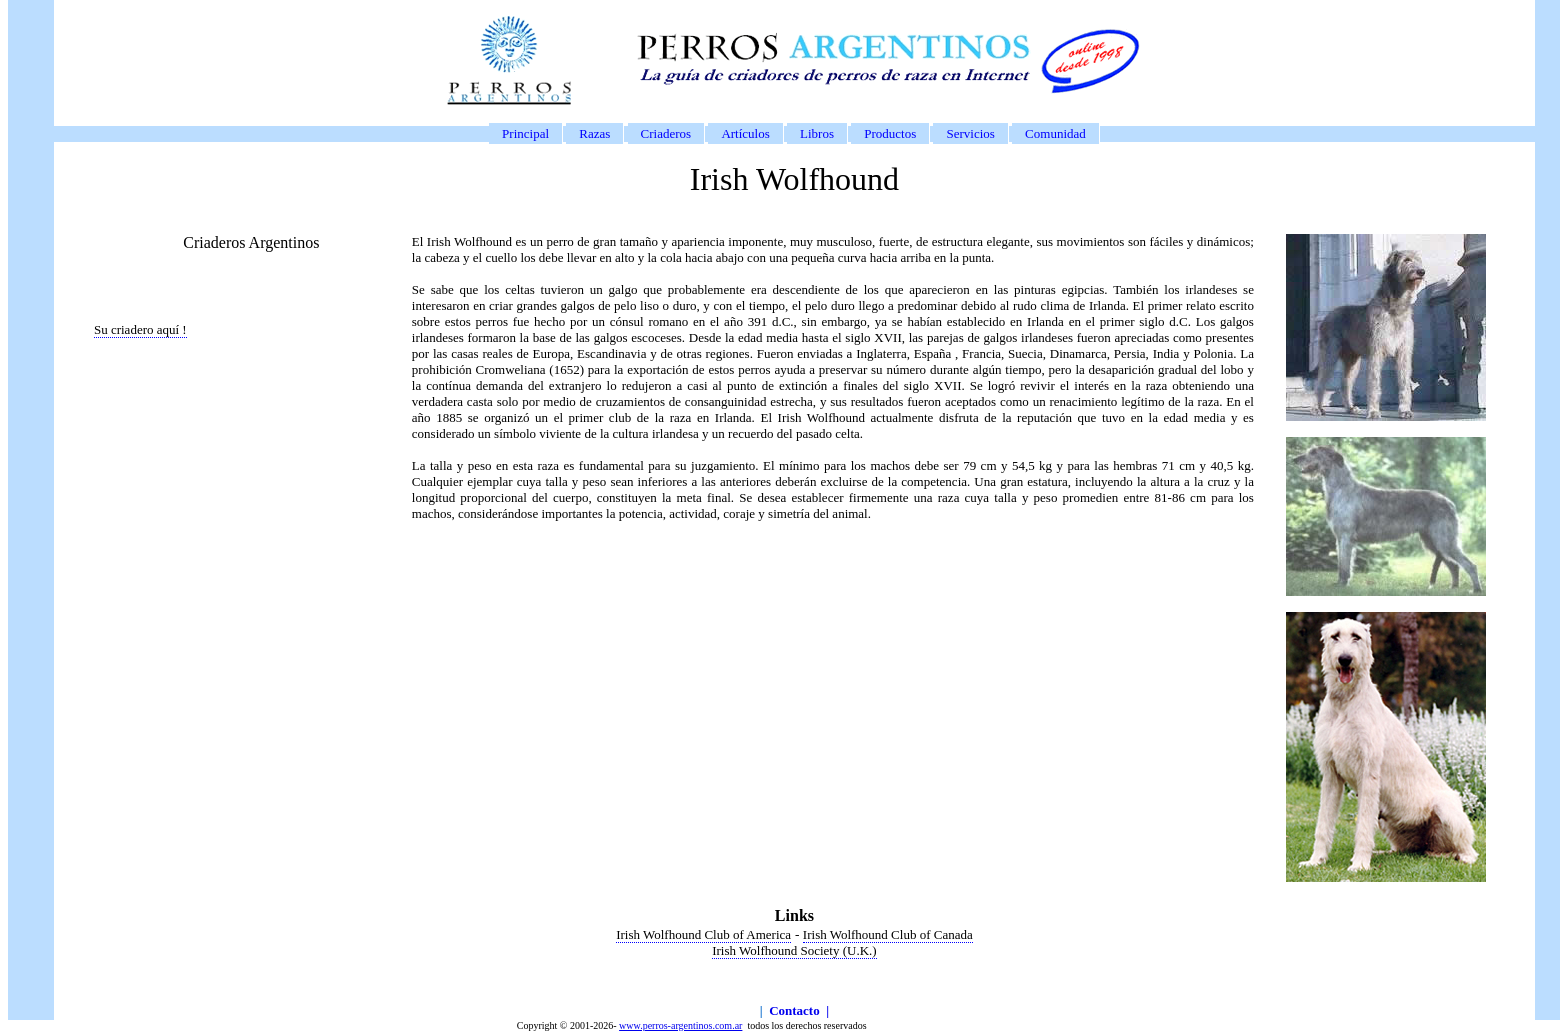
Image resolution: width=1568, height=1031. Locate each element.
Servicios (970, 133)
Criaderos (666, 133)
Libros (817, 133)
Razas (594, 133)
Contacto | (799, 1010)
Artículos (745, 133)
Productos (890, 133)
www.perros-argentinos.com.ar (680, 1025)
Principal (525, 133)
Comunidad (1055, 133)
